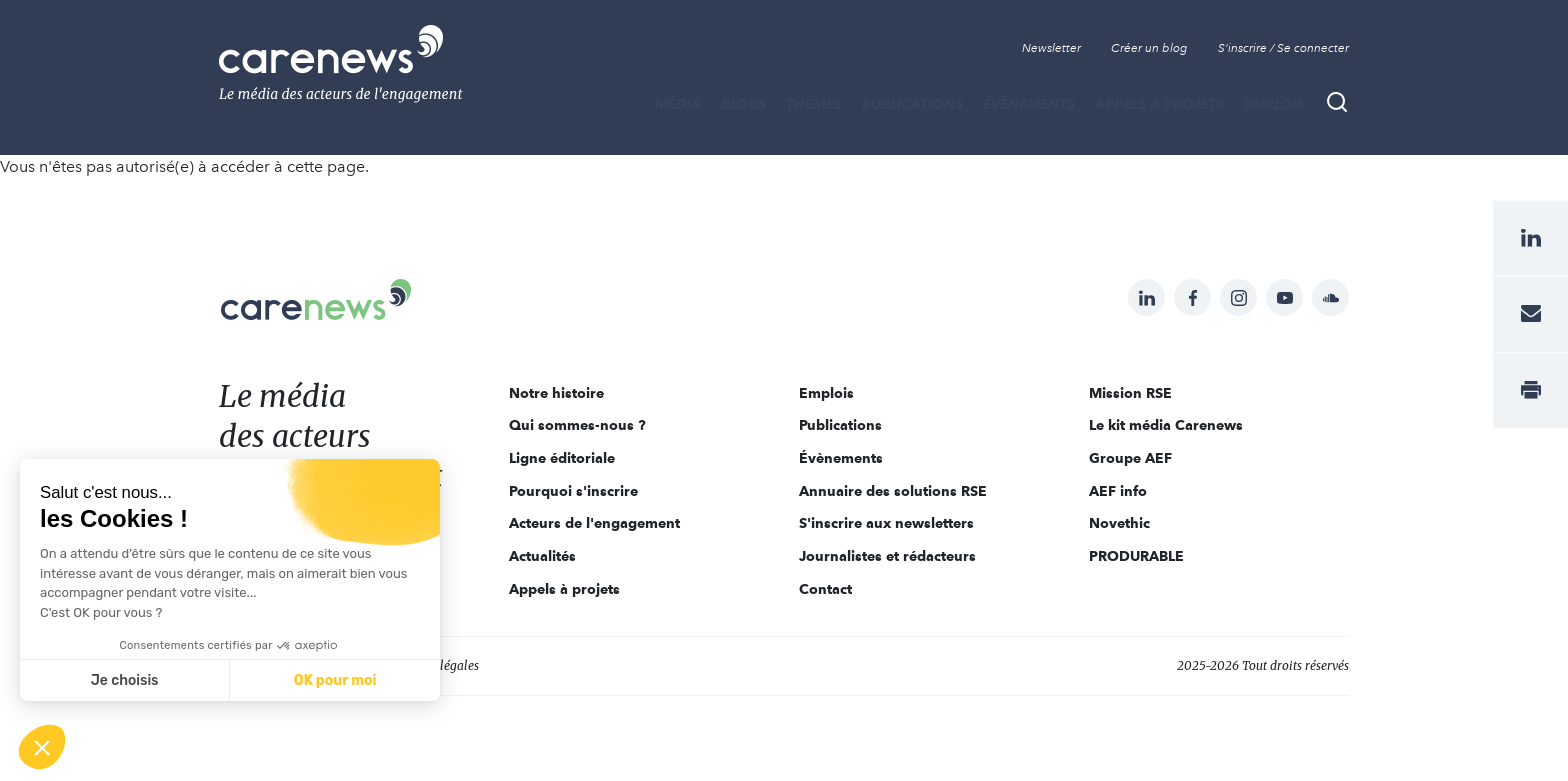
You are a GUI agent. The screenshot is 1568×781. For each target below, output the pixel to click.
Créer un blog (1149, 48)
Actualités (542, 556)
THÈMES (814, 104)
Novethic (1119, 523)
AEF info (1118, 491)
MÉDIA (678, 104)
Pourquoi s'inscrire (573, 491)
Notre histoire (556, 393)
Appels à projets (1159, 104)
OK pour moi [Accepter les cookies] (335, 680)
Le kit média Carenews (1166, 425)
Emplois (1274, 104)
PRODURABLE (1136, 556)
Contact (825, 589)
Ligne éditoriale (562, 458)
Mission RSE (1130, 393)
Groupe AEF (1130, 458)
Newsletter (1051, 48)
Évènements (1029, 104)
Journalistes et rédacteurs (887, 556)
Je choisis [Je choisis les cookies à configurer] (125, 680)
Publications (912, 104)
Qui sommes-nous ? (577, 425)
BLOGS (743, 104)
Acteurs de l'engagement (594, 523)
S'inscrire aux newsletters (886, 523)
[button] (42, 747)
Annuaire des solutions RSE (893, 491)
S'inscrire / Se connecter (1283, 48)
